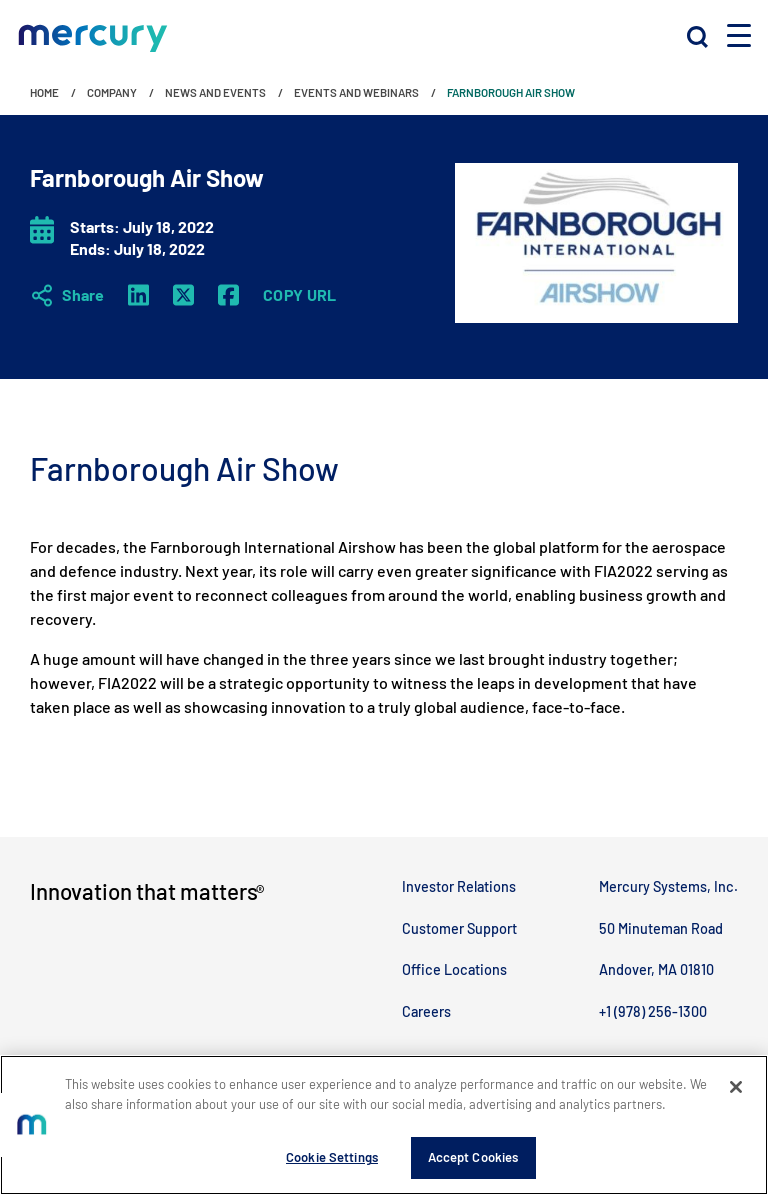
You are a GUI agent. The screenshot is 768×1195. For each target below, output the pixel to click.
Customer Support (459, 928)
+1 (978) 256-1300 (653, 1011)
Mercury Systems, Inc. (668, 886)
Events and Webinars (356, 92)
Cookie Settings (332, 1158)
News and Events (215, 92)
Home (44, 92)
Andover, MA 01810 (656, 969)
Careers (426, 1011)
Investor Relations (459, 886)
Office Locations (454, 969)
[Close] (736, 1088)
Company (112, 92)
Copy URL (300, 295)
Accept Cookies (473, 1158)
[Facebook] (228, 295)
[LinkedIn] (138, 295)
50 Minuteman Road (661, 928)
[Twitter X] (183, 295)
